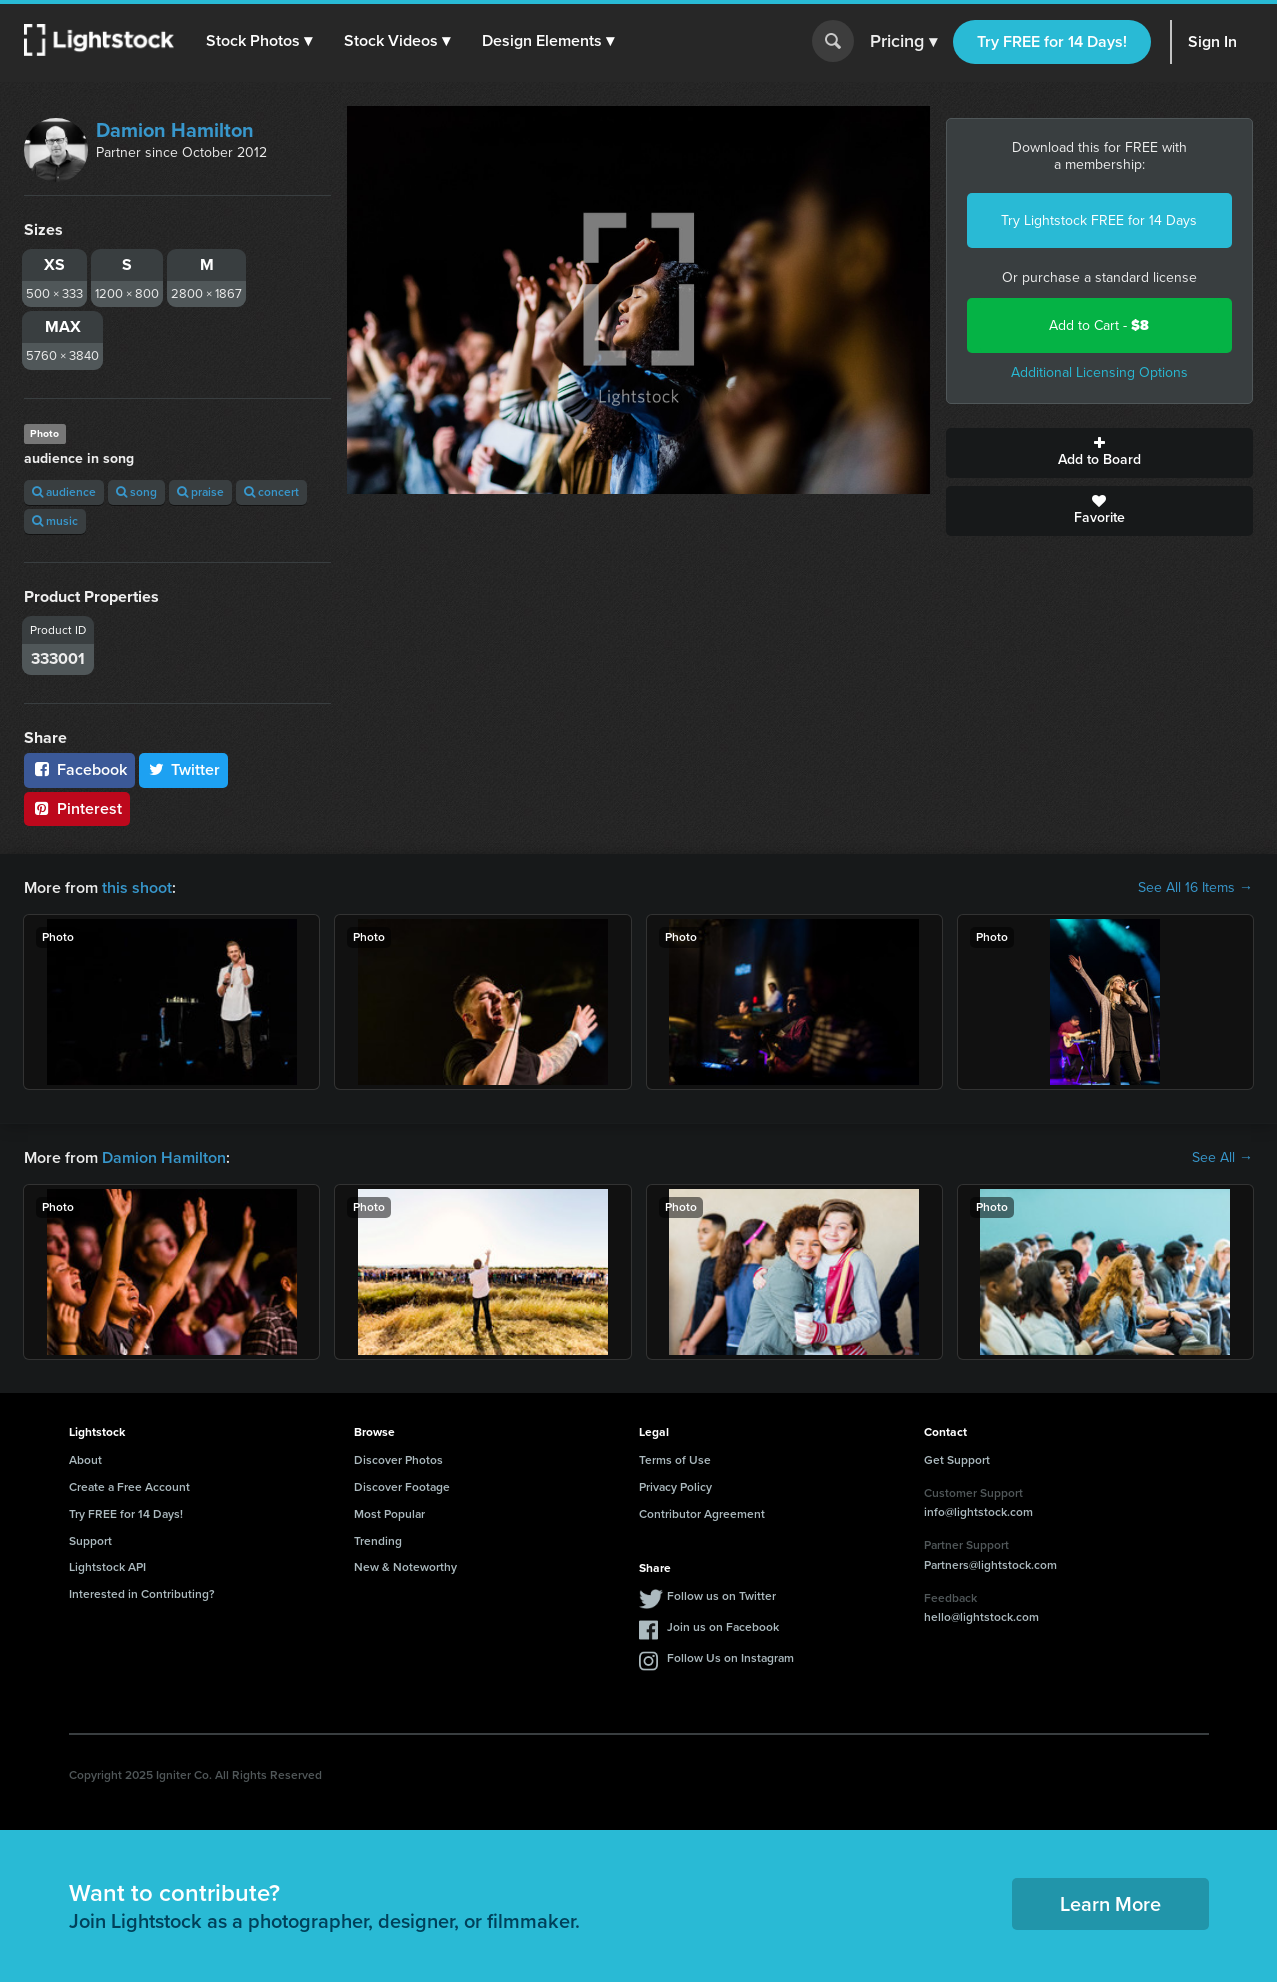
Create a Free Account (129, 1487)
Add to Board (1099, 453)
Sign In (1212, 41)
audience (64, 492)
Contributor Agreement (702, 1514)
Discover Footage (402, 1487)
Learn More (1110, 1904)
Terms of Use (675, 1460)
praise (200, 492)
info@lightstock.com (978, 1512)
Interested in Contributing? (142, 1594)
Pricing (903, 42)
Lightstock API (107, 1567)
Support (90, 1541)
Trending (378, 1541)
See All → (1222, 1158)
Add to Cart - (1099, 325)
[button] (259, 41)
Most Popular (389, 1514)
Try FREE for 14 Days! (1052, 41)
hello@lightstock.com (981, 1617)
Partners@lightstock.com (990, 1565)
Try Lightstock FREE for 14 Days (1099, 220)
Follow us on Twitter (721, 1596)
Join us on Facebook (723, 1627)
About (85, 1460)
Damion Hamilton (175, 130)
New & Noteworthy (405, 1567)
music (55, 521)
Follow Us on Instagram (730, 1658)
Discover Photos (398, 1460)
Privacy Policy (675, 1487)
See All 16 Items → (1195, 888)
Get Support (957, 1460)
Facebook (79, 769)
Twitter (184, 769)
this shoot (137, 887)
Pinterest (77, 808)
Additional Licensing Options (1099, 372)
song (136, 492)
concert (271, 492)
